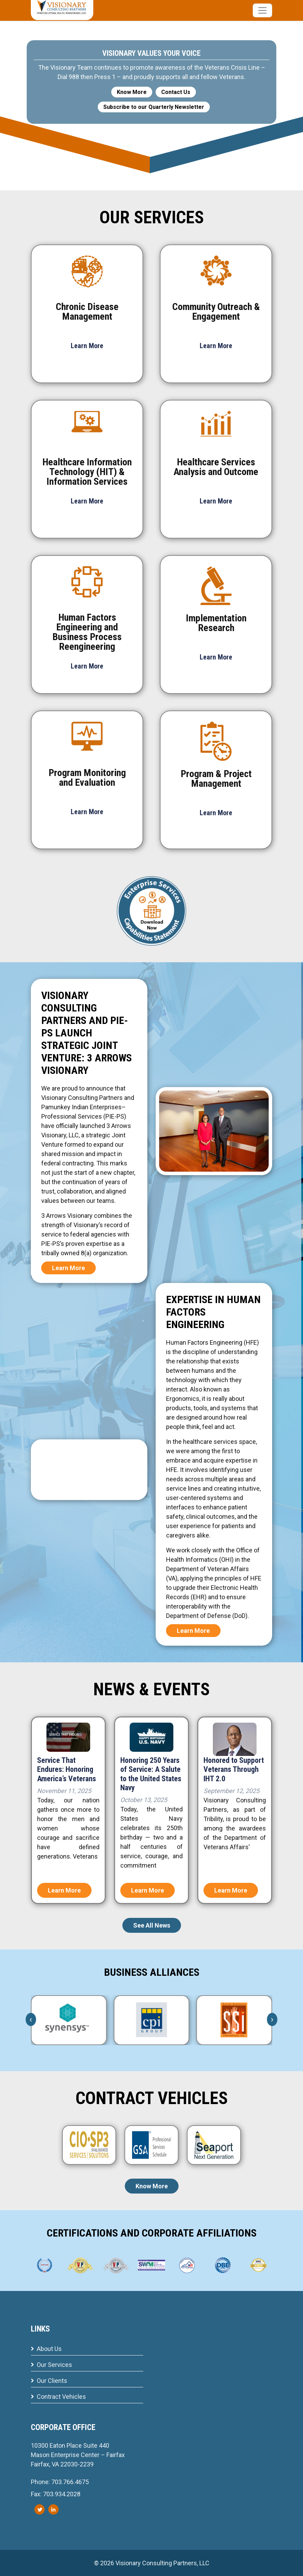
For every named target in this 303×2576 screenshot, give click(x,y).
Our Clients (49, 2380)
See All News (151, 1925)
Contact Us (175, 92)
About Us (46, 2348)
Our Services (51, 2364)
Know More (132, 92)
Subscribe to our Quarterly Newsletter (153, 107)
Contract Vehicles (58, 2396)
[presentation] (31, 2019)
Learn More (68, 1268)
